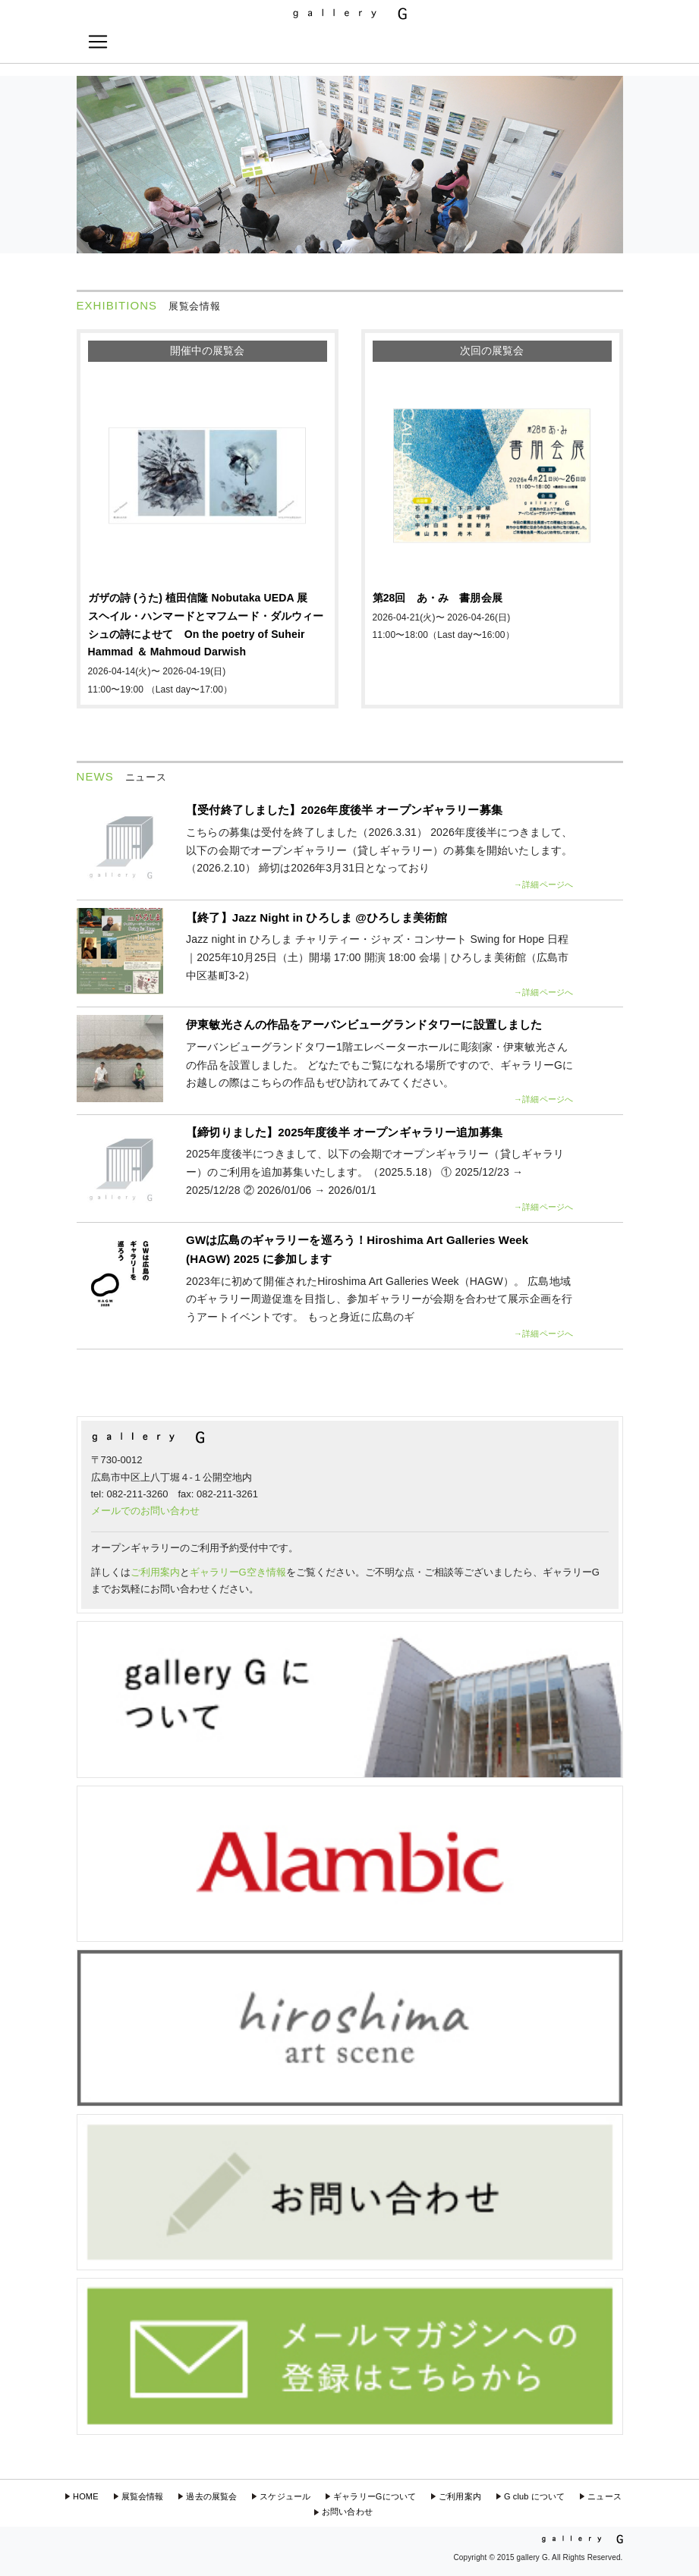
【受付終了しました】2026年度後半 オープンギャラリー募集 (344, 809)
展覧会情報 (142, 2496)
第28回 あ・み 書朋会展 (437, 598)
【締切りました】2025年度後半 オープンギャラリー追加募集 (344, 1132)
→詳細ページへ (543, 884)
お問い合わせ (347, 2511)
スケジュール (285, 2496)
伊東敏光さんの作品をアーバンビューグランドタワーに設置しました (364, 1024)
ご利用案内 (155, 1572)
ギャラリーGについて (374, 2496)
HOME (86, 2496)
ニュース (604, 2496)
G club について (534, 2496)
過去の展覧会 (211, 2496)
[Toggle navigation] (98, 42)
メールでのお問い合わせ (145, 1510)
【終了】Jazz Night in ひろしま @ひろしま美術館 (316, 917)
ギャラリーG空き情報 (238, 1572)
